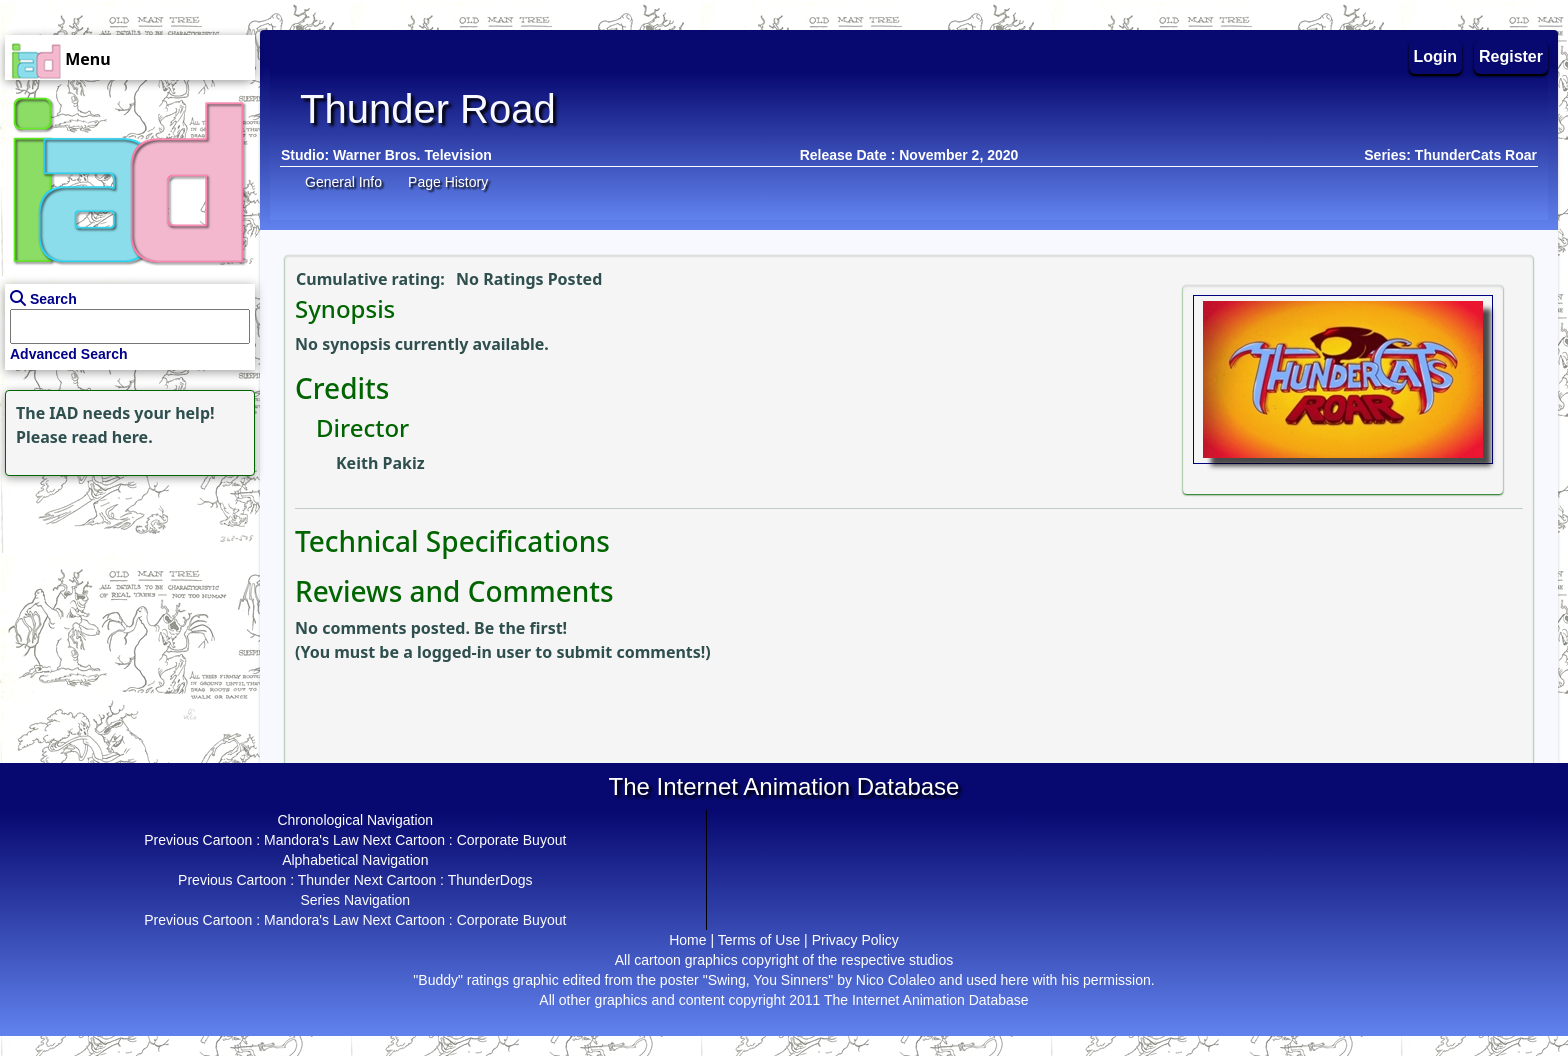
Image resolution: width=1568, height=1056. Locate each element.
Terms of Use (759, 940)
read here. (112, 437)
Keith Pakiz (380, 463)
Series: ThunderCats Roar (1450, 155)
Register (1511, 56)
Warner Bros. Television (412, 155)
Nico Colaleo (895, 980)
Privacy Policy (855, 940)
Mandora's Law (311, 840)
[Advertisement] (125, 606)
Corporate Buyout (512, 840)
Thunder (324, 880)
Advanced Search (69, 354)
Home (687, 940)
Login (1436, 56)
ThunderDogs (490, 880)
